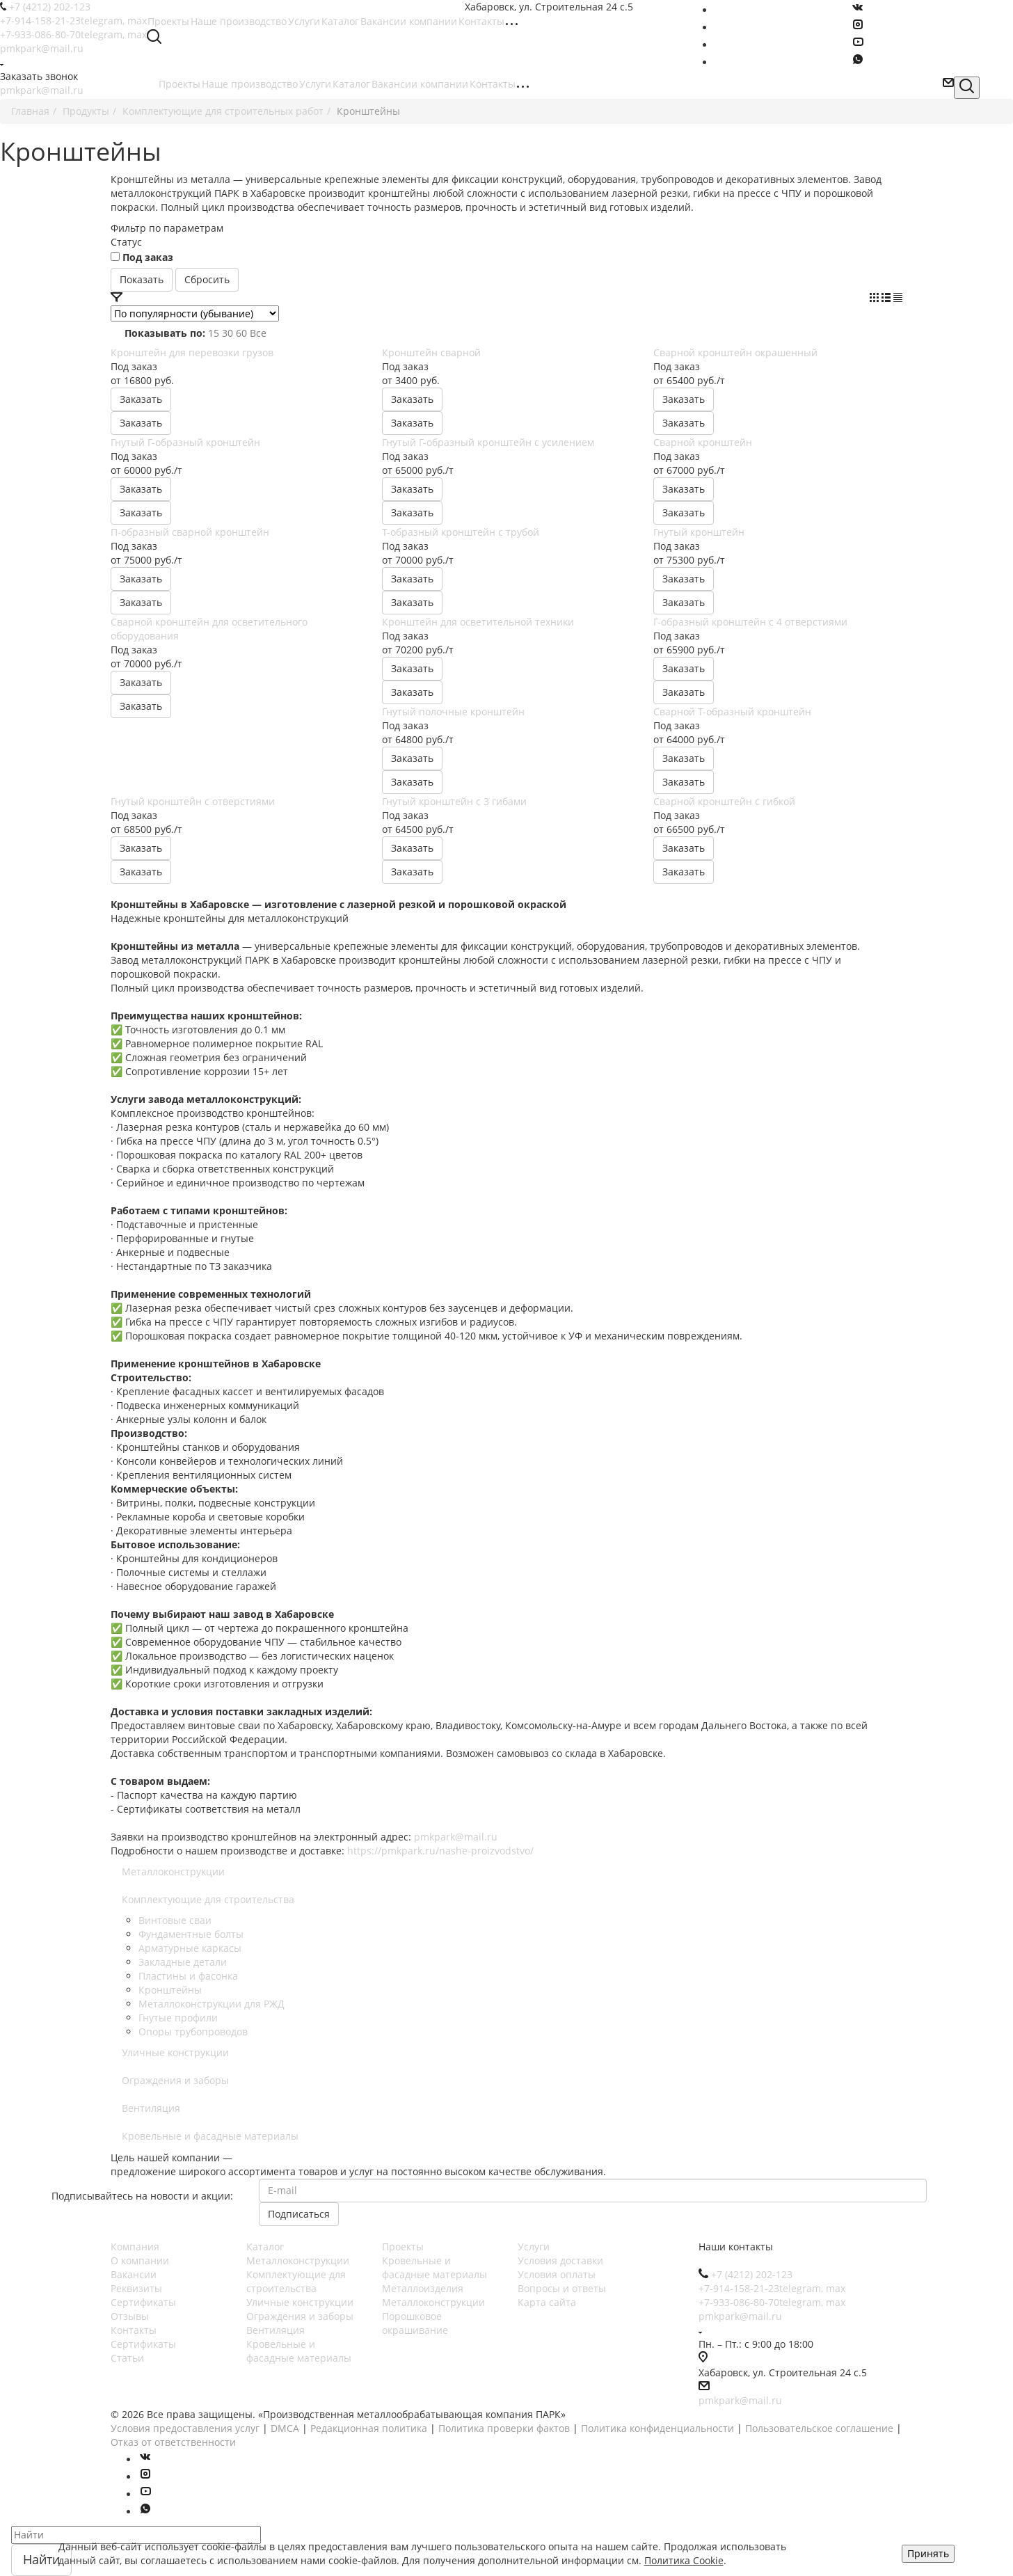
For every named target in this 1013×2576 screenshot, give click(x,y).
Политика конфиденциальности (657, 2428)
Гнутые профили (178, 2017)
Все (258, 333)
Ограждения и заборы (175, 2080)
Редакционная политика (368, 2428)
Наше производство (250, 83)
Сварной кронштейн (702, 442)
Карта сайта (547, 2302)
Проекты (179, 83)
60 (241, 333)
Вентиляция (151, 2108)
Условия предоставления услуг (185, 2428)
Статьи (127, 2357)
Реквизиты (136, 2288)
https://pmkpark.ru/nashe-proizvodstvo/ (440, 1850)
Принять (928, 2553)
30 (227, 333)
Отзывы (130, 2316)
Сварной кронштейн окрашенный (735, 352)
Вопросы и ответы (562, 2288)
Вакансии (134, 2274)
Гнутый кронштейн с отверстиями (193, 801)
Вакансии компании (420, 83)
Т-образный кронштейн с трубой (460, 532)
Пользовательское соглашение (819, 2428)
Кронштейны (170, 1989)
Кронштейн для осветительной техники (478, 621)
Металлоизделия (422, 2288)
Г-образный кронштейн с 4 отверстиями (750, 621)
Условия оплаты (557, 2274)
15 (213, 333)
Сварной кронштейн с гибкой (724, 801)
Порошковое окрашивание (415, 2323)
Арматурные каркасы (189, 1948)
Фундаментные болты (191, 1934)
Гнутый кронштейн (698, 532)
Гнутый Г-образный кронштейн (185, 442)
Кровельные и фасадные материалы (210, 2135)
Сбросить (207, 279)
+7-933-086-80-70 (73, 34)
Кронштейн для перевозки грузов (192, 352)
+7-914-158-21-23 (73, 20)
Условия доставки (560, 2260)
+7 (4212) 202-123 (49, 6)
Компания (135, 2246)
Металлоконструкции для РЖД (211, 2003)
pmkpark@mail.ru (41, 48)
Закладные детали (182, 1962)
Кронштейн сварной (431, 352)
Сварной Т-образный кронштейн (732, 711)
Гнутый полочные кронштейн (453, 711)
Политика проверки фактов (504, 2428)
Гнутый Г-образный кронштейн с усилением (488, 442)
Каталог (351, 83)
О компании (140, 2260)
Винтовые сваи (175, 1920)
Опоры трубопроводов (193, 2031)
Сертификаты (143, 2302)
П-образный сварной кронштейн (190, 532)
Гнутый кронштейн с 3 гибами (454, 801)
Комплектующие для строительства (208, 1899)
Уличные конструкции (175, 2052)
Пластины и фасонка (188, 1975)
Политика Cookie (684, 2560)
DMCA (285, 2428)
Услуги (315, 83)
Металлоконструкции (173, 1871)
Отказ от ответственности (173, 2442)
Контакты (493, 83)
